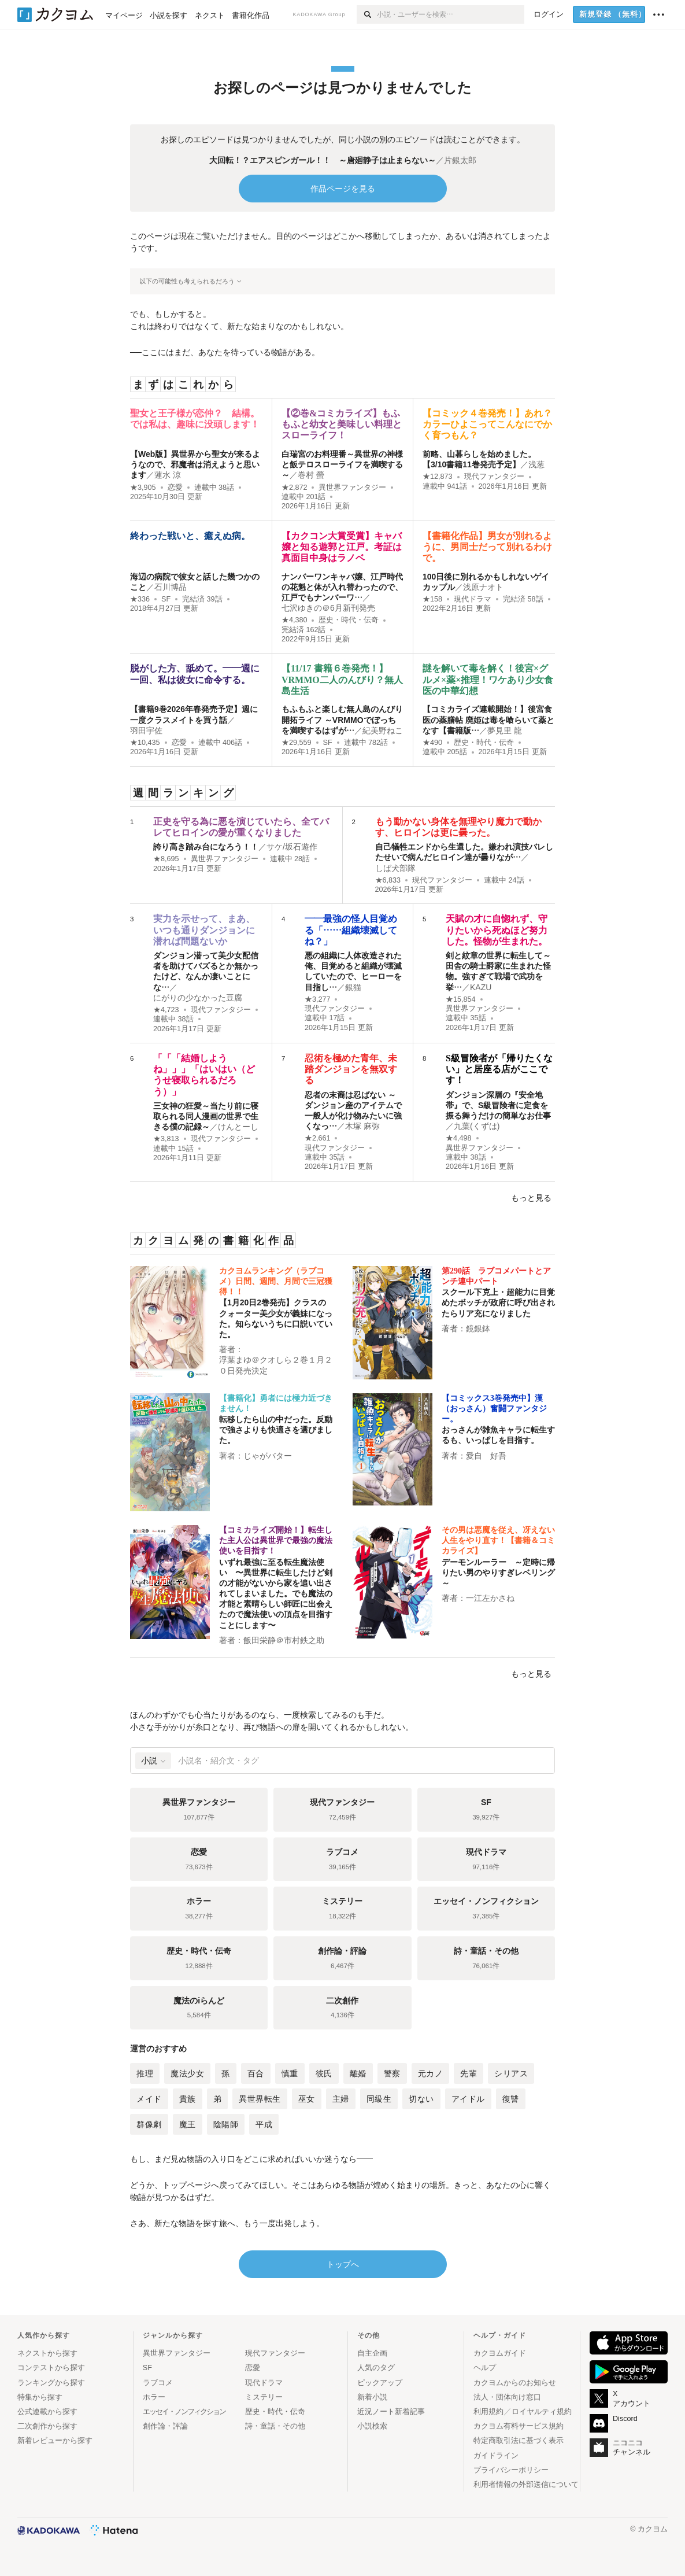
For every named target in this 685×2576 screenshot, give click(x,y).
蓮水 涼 (167, 474)
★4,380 (295, 620)
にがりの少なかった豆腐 (197, 997)
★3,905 (143, 488)
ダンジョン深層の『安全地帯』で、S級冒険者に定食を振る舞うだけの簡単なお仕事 (498, 1105)
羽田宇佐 (146, 730)
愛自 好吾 (486, 1455)
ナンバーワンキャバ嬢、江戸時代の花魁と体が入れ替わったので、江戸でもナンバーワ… (342, 587)
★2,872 (295, 488)
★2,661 (318, 1138)
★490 (432, 743)
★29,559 (297, 743)
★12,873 (438, 477)
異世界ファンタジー (352, 488)
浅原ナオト (483, 587)
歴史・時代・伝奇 (349, 620)
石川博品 (170, 587)
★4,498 (459, 1138)
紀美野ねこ (382, 730)
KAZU (480, 987)
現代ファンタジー (494, 477)
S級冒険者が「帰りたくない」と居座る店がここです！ (499, 1069)
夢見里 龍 (504, 730)
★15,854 (461, 999)
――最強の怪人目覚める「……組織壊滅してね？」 (351, 930)
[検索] (367, 14)
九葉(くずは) (476, 1126)
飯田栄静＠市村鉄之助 (283, 1640)
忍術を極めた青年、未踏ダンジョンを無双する (351, 1069)
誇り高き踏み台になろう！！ (205, 846)
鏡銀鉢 (478, 1328)
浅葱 (536, 464)
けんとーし (238, 1126)
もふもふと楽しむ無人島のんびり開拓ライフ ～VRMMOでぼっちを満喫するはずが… (342, 719)
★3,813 (166, 1139)
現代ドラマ (472, 599)
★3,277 (318, 999)
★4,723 (166, 1010)
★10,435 (145, 743)
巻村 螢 (311, 474)
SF (166, 599)
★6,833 (388, 880)
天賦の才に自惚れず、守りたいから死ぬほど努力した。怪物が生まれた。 (496, 930)
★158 (432, 599)
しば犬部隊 (395, 868)
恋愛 (175, 488)
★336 (140, 599)
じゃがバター (267, 1455)
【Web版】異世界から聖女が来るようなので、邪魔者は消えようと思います (195, 464)
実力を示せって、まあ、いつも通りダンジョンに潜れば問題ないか (204, 930)
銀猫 (353, 987)
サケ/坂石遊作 (291, 846)
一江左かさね (490, 1598)
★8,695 (166, 859)
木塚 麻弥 (362, 1126)
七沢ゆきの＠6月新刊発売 (328, 607)
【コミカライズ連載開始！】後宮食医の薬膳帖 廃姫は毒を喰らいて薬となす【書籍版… (488, 719)
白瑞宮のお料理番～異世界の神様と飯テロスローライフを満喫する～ (342, 464)
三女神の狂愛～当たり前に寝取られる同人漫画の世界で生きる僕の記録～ (205, 1116)
